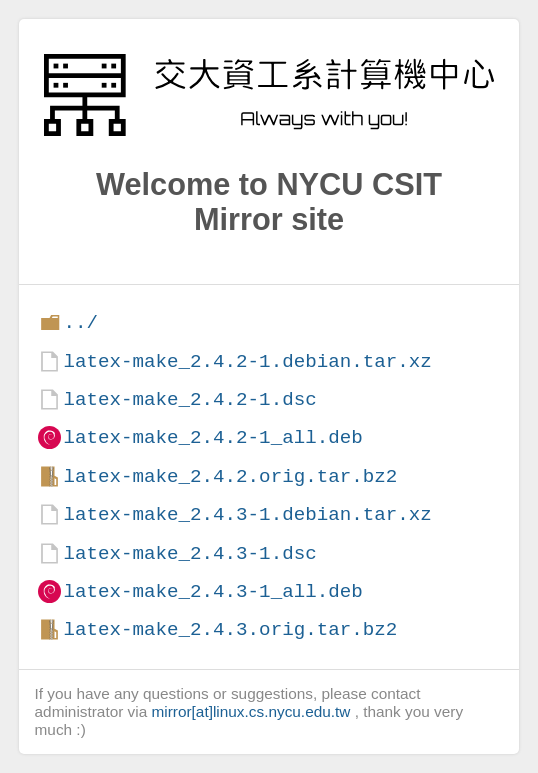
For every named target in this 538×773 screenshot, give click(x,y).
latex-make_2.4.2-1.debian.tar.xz (247, 361)
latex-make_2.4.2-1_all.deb (212, 437)
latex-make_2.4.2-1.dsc (189, 399)
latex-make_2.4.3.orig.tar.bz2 (230, 629)
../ (80, 322)
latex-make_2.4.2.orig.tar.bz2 (230, 476)
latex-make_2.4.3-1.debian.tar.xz (247, 514)
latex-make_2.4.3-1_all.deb (212, 591)
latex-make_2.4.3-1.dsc (189, 553)
